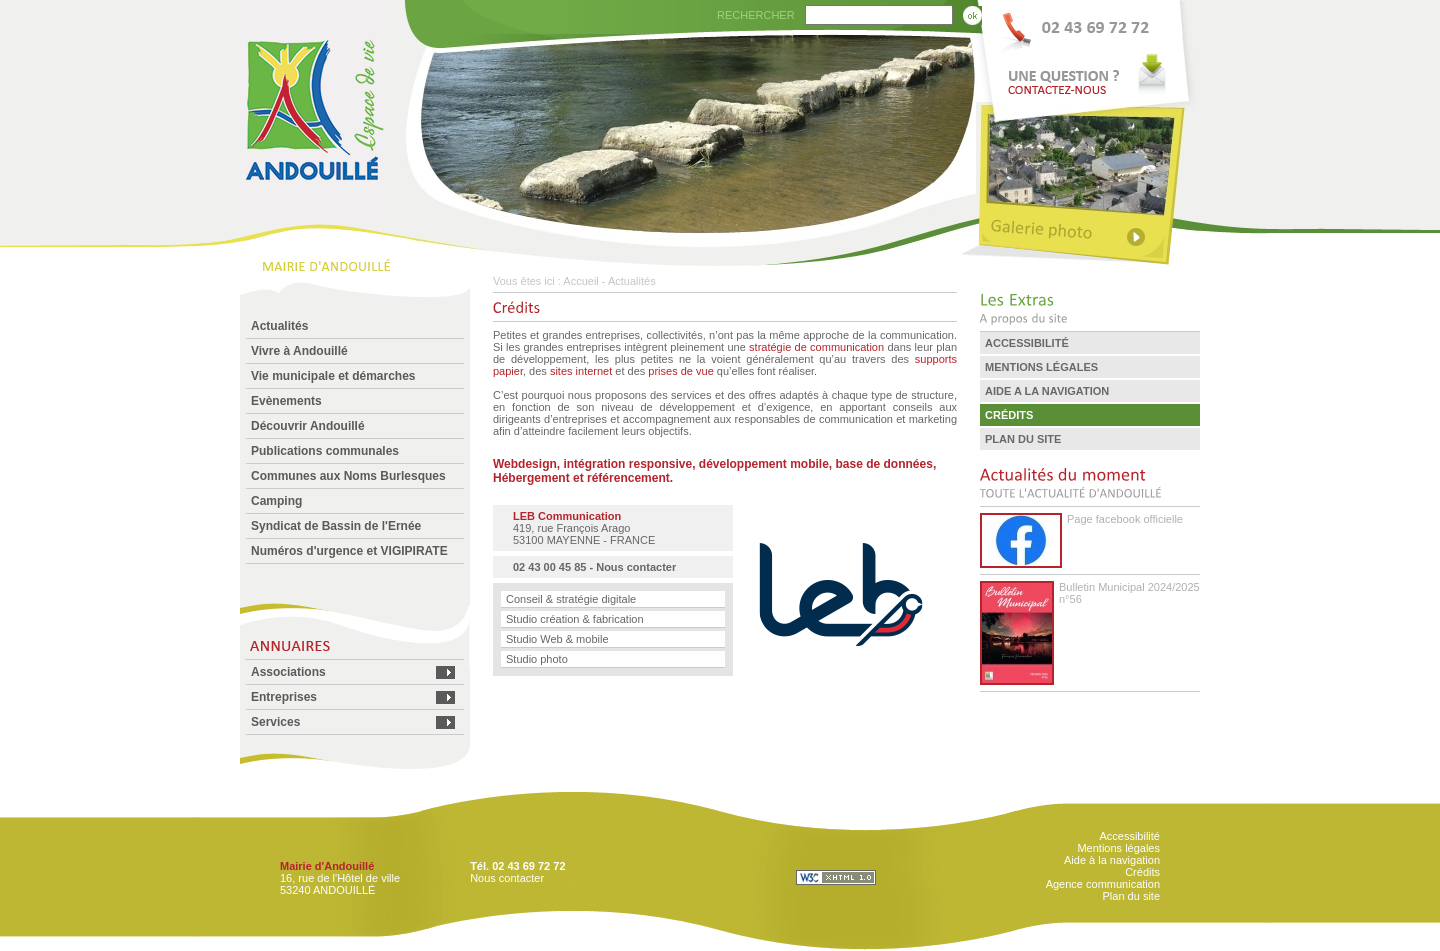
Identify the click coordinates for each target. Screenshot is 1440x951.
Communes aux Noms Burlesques (348, 476)
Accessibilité (1129, 836)
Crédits (1142, 872)
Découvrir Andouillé (308, 426)
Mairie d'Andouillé (327, 866)
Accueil (580, 281)
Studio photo (537, 659)
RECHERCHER (756, 15)
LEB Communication (567, 516)
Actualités (279, 326)
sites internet (581, 371)
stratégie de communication (816, 347)
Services (275, 722)
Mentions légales (1118, 848)
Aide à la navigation (1112, 860)
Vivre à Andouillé (299, 351)
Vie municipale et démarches (333, 376)
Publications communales (325, 451)
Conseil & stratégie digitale (571, 599)
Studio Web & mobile (557, 639)
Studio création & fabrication (575, 619)
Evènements (286, 401)
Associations (288, 672)
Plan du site (1131, 896)
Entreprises (284, 697)
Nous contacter (636, 567)
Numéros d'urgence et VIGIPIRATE (349, 551)
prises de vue (680, 371)
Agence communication (1103, 884)
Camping (276, 501)
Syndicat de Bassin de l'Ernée (336, 526)
